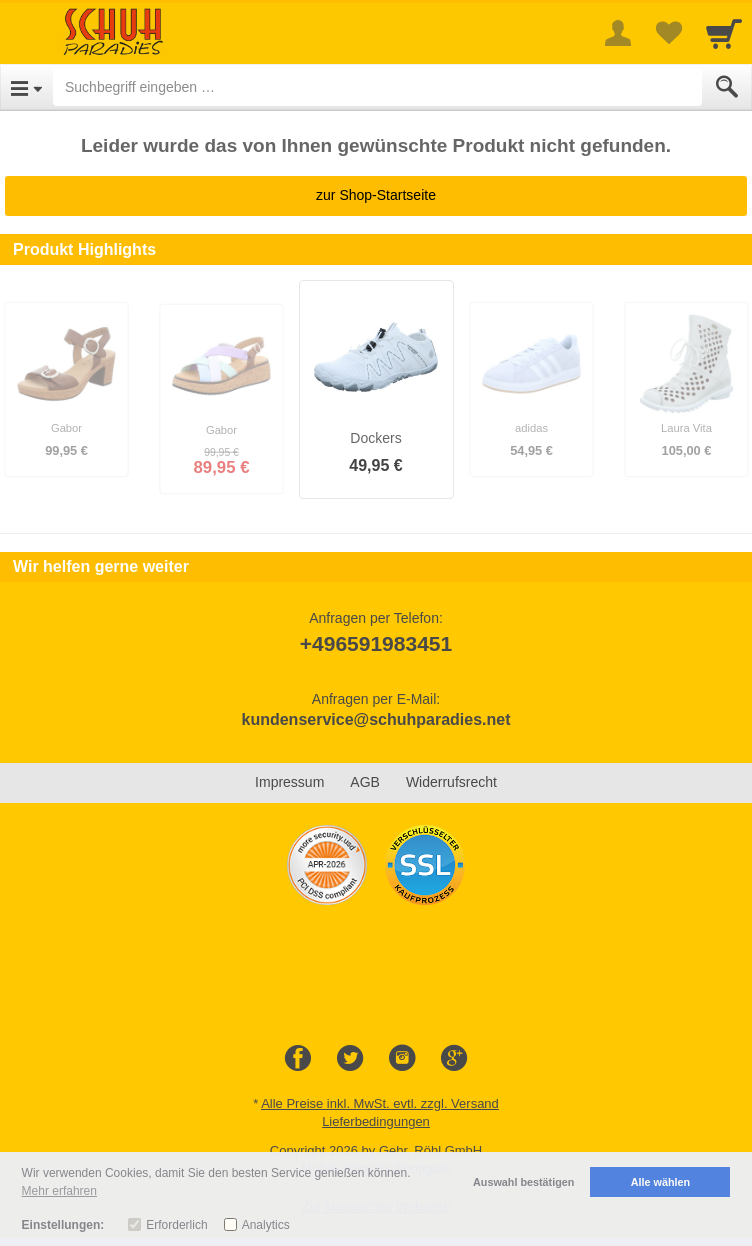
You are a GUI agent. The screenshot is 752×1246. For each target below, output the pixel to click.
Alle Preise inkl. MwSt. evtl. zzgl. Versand (380, 1103)
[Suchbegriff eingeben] (377, 87)
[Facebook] (298, 1059)
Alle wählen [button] (660, 1182)
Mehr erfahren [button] (59, 1191)
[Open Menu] (26, 87)
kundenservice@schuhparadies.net (375, 719)
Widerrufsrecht (451, 782)
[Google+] (454, 1059)
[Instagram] (402, 1059)
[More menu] (618, 33)
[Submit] (727, 87)
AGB (365, 782)
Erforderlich (176, 1225)
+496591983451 (376, 643)
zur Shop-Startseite (376, 195)
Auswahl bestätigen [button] (523, 1182)
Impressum (289, 782)
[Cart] (724, 33)
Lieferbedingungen (376, 1121)
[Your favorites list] (668, 33)
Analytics (266, 1225)
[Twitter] (350, 1059)
